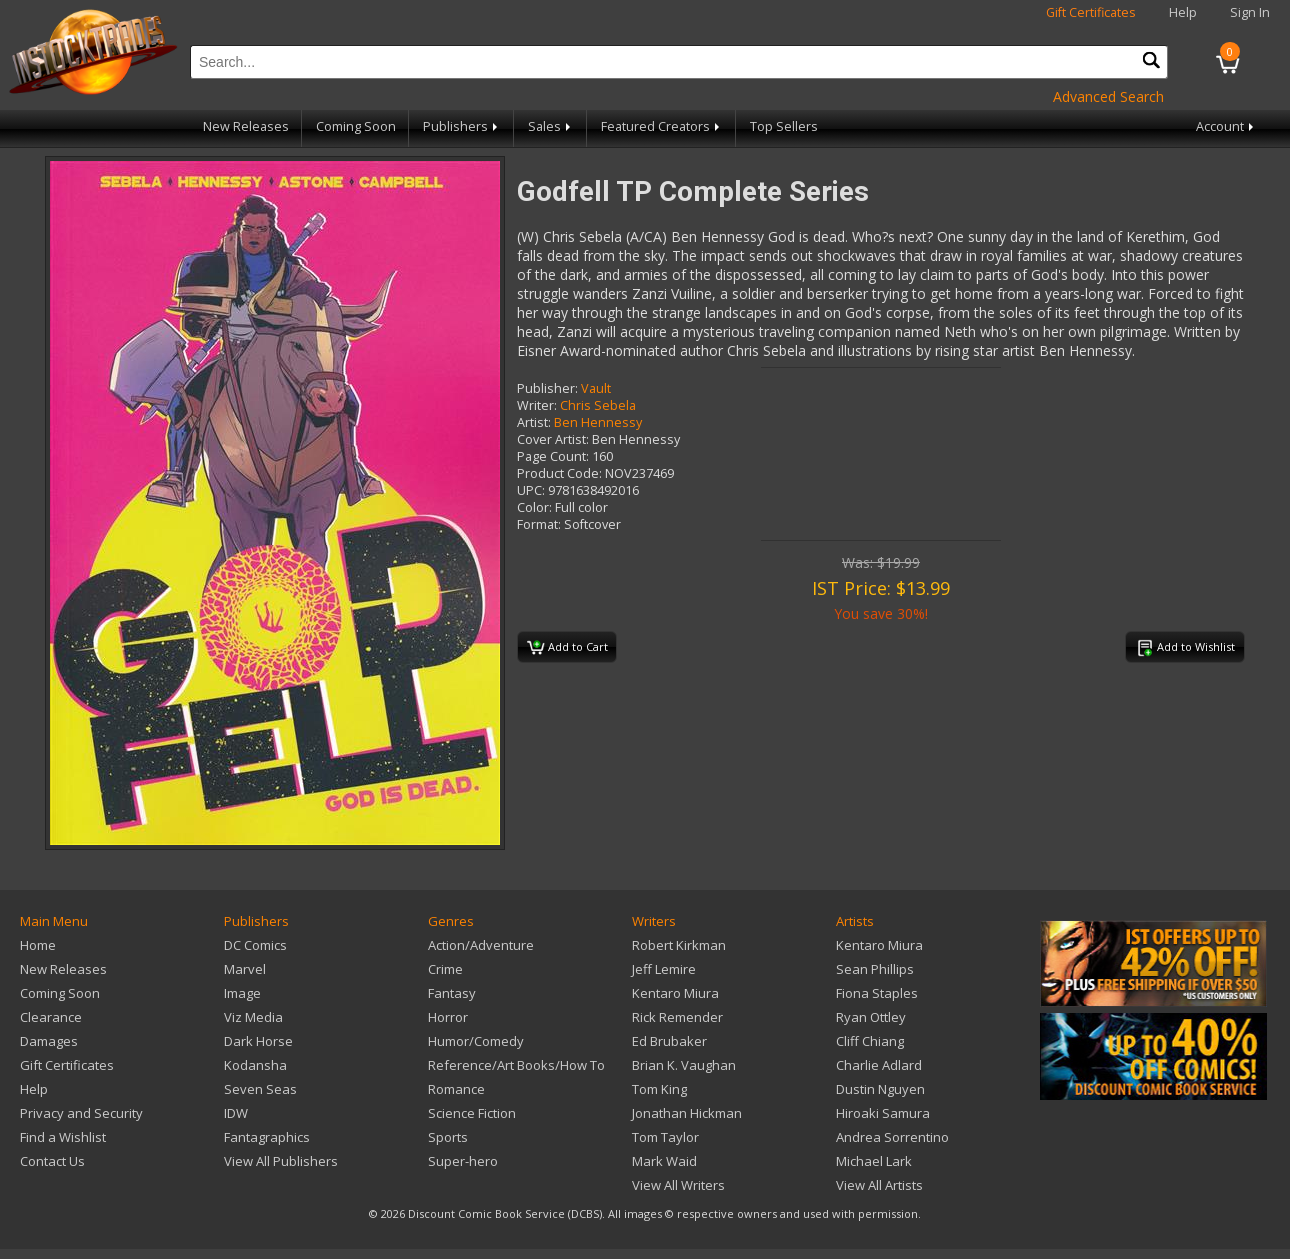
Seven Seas (260, 1089)
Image (242, 993)
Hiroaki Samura (883, 1113)
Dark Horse (258, 1041)
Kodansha (255, 1065)
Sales (551, 126)
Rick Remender (677, 1017)
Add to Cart (567, 648)
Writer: (537, 405)
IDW (236, 1113)
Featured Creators (662, 126)
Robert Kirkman (679, 945)
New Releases (246, 126)
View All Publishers (281, 1161)
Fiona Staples (877, 993)
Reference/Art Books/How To (516, 1065)
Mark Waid (664, 1161)
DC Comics (255, 945)
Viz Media (253, 1017)
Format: (539, 524)
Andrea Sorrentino (892, 1137)
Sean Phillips (875, 969)
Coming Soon (356, 126)
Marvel (245, 969)
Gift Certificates (1091, 12)
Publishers (462, 126)
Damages (49, 1041)
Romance (456, 1089)
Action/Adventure (481, 945)
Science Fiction (472, 1113)
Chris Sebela (598, 405)
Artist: (534, 422)
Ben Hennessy (598, 422)
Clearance (51, 1017)
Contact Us (52, 1161)
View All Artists (879, 1185)
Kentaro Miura (675, 993)
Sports (448, 1137)
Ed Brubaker (669, 1041)
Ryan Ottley (871, 1017)
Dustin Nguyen (880, 1089)
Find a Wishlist (63, 1137)
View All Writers (678, 1185)
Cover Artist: (553, 439)
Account (1226, 126)
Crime (445, 969)
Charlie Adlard (879, 1065)
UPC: (531, 490)
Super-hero (463, 1161)
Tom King (659, 1089)
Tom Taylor (665, 1137)
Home (38, 945)
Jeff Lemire (664, 969)
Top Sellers (784, 126)
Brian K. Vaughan (684, 1065)
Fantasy (452, 993)
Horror (448, 1017)
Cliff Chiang (870, 1041)
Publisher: (547, 388)
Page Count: (553, 456)
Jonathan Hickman (687, 1113)
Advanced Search (1108, 96)
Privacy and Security (81, 1113)
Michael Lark (874, 1161)
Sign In (1250, 12)
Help (1183, 12)
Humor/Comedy (476, 1041)
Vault (596, 388)
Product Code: (559, 473)
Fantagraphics (267, 1137)
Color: (534, 507)
